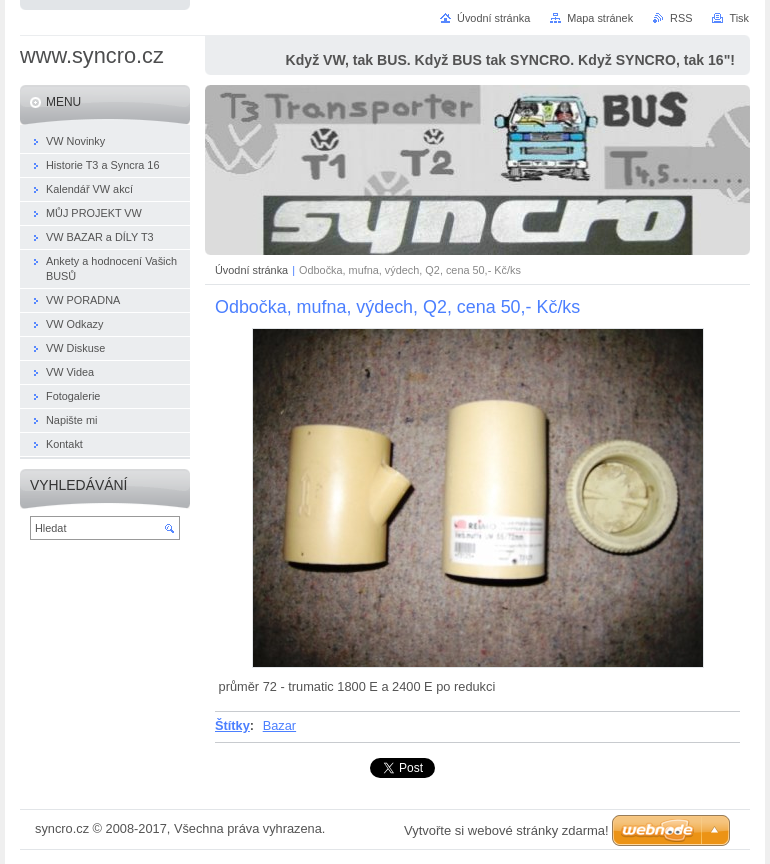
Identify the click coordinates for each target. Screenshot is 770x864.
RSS (681, 18)
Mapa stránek (600, 18)
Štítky (232, 725)
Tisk (739, 18)
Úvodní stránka (251, 270)
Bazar (279, 725)
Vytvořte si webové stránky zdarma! (506, 830)
